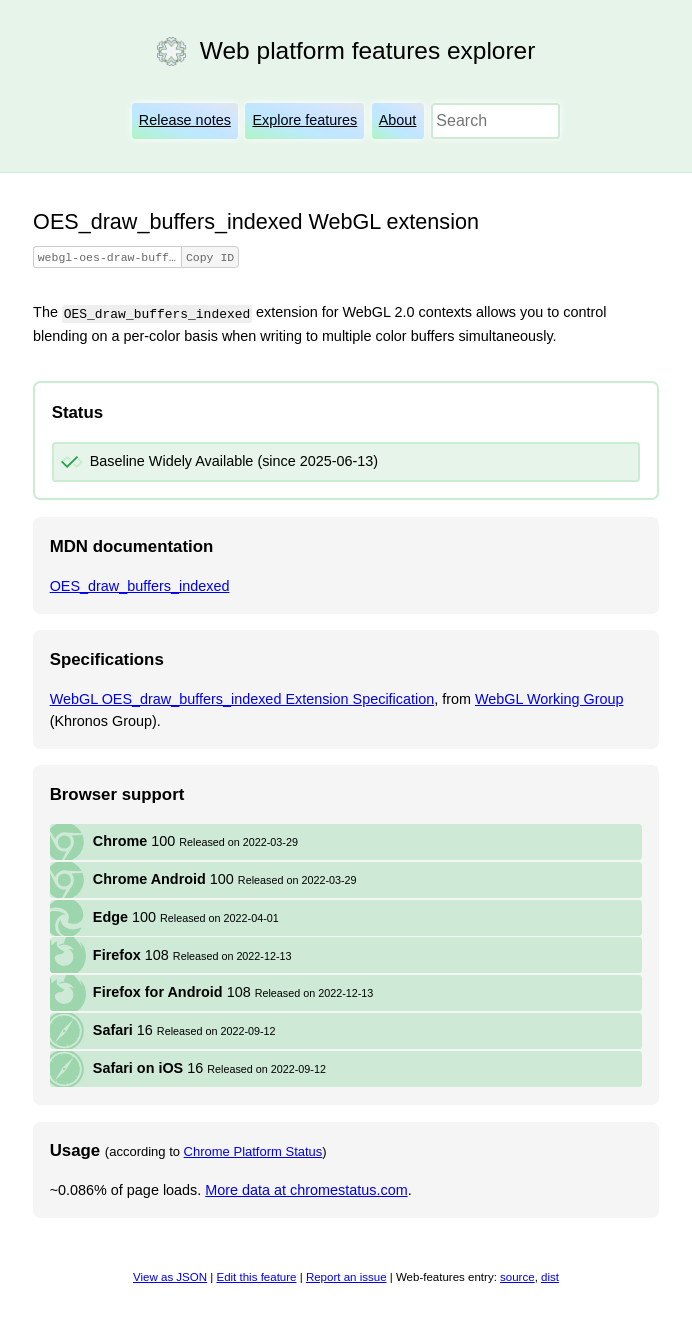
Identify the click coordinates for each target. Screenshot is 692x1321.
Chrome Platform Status (253, 1152)
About (398, 120)
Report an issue (346, 1278)
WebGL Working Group (549, 700)
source (517, 1278)
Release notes (185, 120)
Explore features (304, 120)
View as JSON (170, 1278)
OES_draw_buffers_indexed (140, 587)
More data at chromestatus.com (306, 1191)
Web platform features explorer (367, 50)
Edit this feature (256, 1278)
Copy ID (239, 257)
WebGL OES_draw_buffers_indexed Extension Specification (242, 700)
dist (550, 1278)
